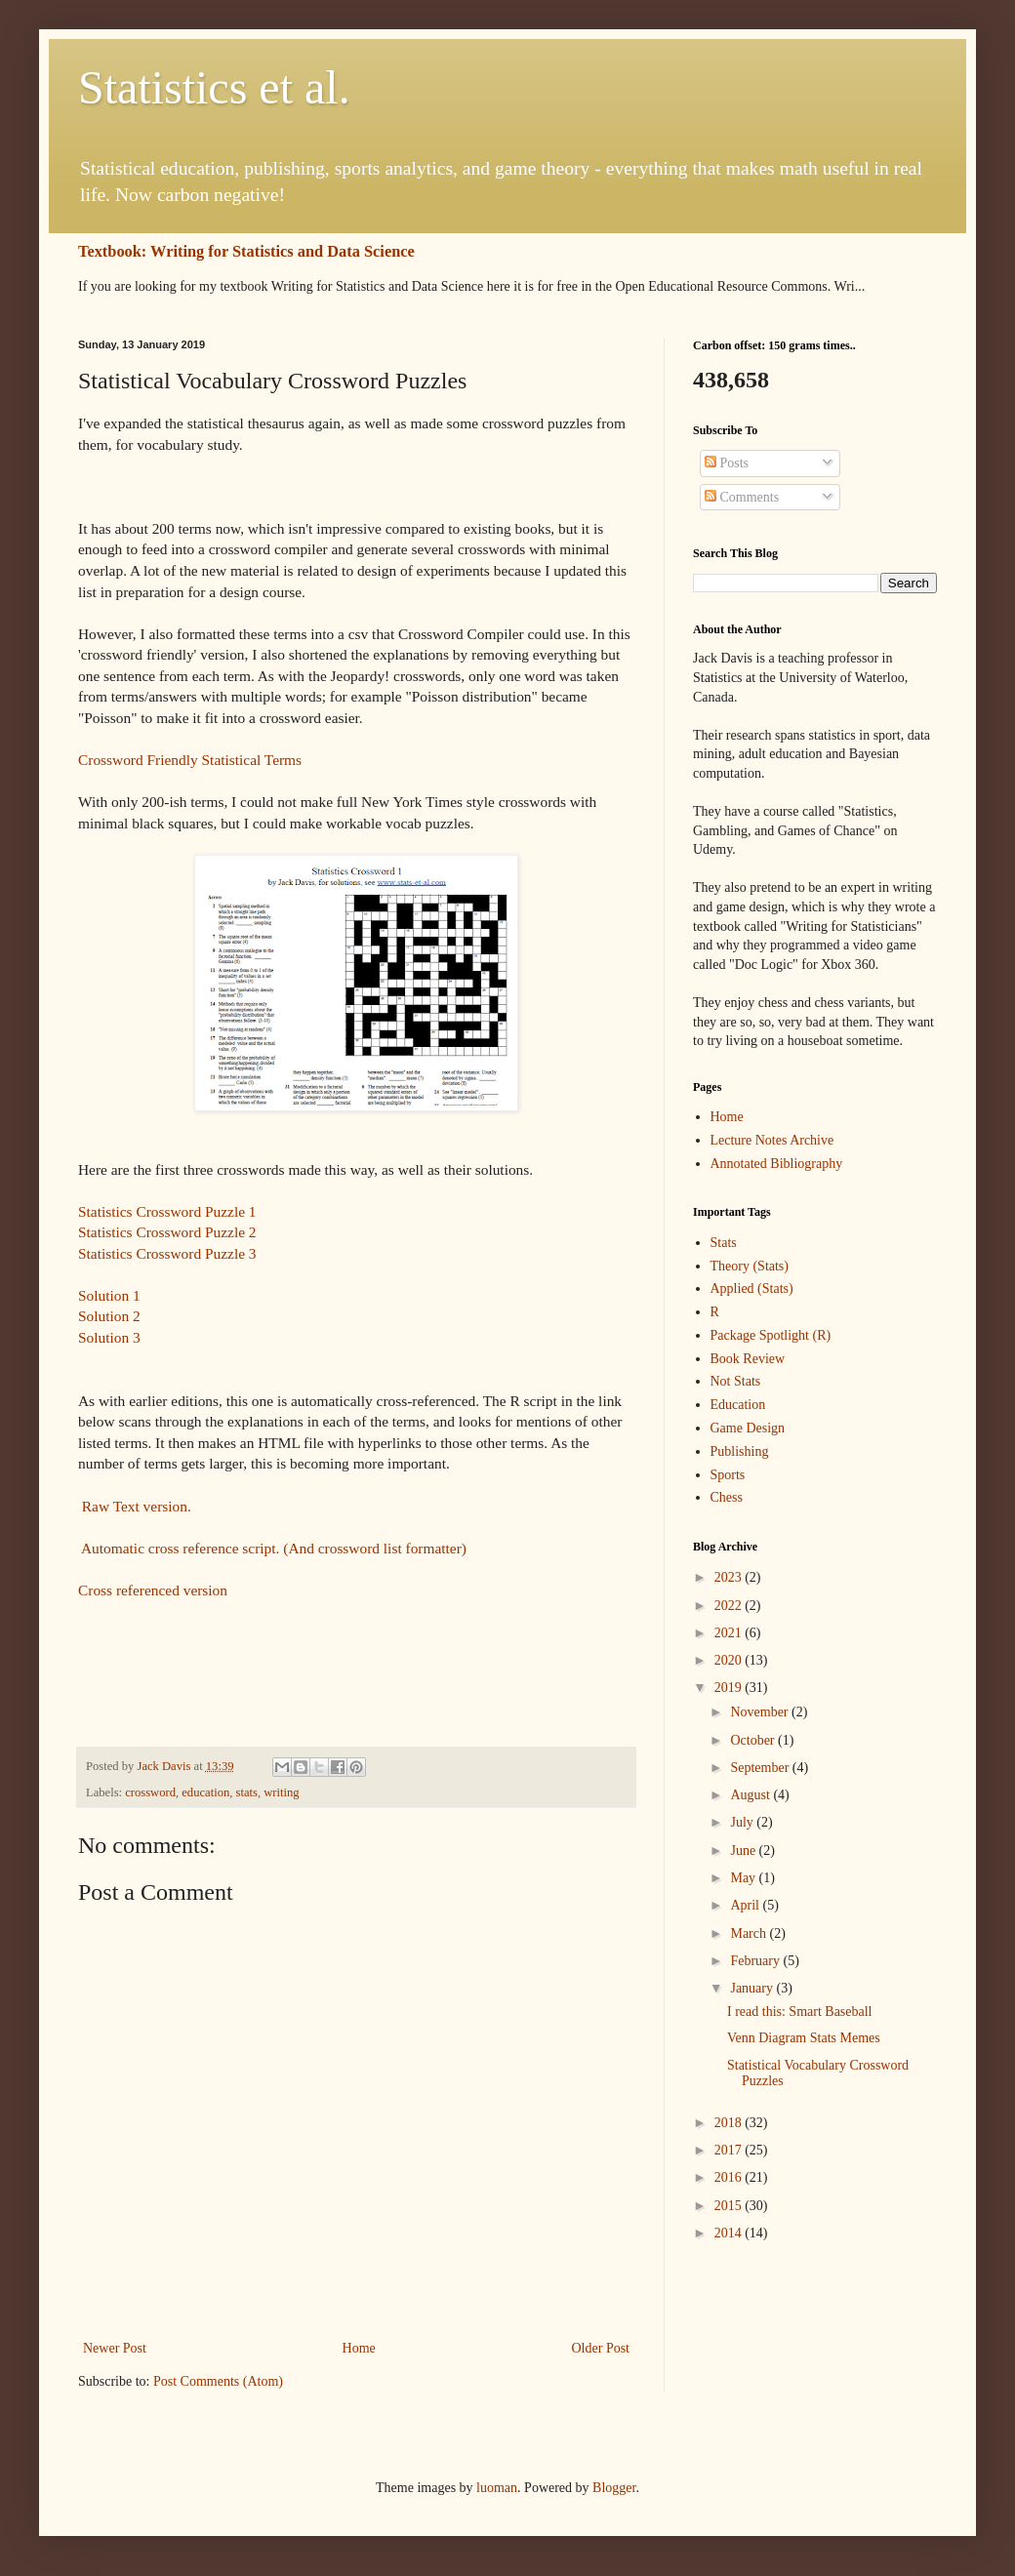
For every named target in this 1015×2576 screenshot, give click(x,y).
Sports (728, 1475)
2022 (730, 1605)
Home (359, 2348)
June (744, 1850)
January (753, 1988)
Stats (723, 1242)
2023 (730, 1577)
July (743, 1822)
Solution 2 (109, 1316)
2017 (730, 2150)
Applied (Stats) (751, 1288)
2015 (730, 2205)
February (756, 1960)
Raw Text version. (134, 1506)
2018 (730, 2122)
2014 (730, 2233)
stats (247, 1792)
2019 (730, 1687)
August (751, 1795)
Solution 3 (109, 1337)
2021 (730, 1633)
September (761, 1767)
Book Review (748, 1358)
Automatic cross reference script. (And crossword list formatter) (272, 1548)
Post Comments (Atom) (218, 2381)
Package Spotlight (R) (771, 1335)
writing (281, 1792)
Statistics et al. (214, 87)
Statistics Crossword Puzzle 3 (167, 1253)
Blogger (613, 2487)
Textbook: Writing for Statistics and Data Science (246, 251)
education (205, 1792)
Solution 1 (109, 1295)
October (754, 1740)
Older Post (601, 2348)
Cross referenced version (152, 1590)
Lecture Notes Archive (772, 1140)
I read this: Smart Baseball (800, 2011)
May (744, 1878)
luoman (496, 2487)
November (761, 1712)
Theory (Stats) (749, 1266)
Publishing (739, 1451)
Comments (742, 497)
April (746, 1905)
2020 (730, 1660)
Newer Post (114, 2348)
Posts (727, 463)
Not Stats (735, 1381)
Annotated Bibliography (776, 1163)
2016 (730, 2177)
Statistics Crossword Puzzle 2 (167, 1232)
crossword (150, 1792)
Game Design (748, 1428)
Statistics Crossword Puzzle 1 (167, 1211)
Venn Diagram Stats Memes (803, 2038)
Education (738, 1404)
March (749, 1933)
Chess (726, 1497)
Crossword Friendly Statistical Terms (190, 759)
